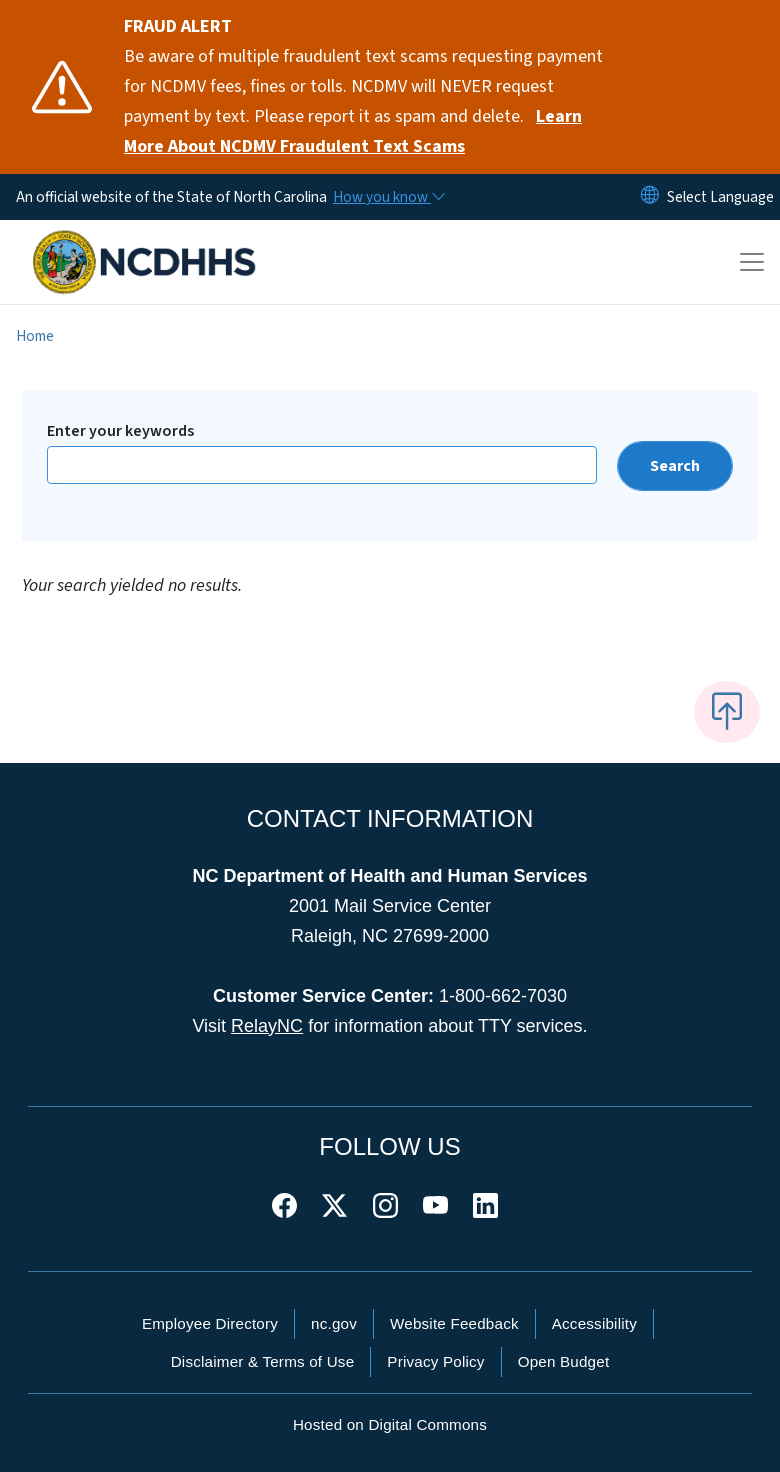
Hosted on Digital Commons (390, 1424)
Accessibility (594, 1323)
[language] (720, 197)
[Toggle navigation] (752, 262)
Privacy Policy (435, 1361)
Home (35, 336)
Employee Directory (210, 1323)
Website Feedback (454, 1323)
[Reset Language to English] (650, 197)
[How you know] (388, 197)
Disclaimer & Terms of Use (263, 1361)
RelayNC (267, 1026)
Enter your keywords (120, 431)
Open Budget (564, 1361)
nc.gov (334, 1323)
